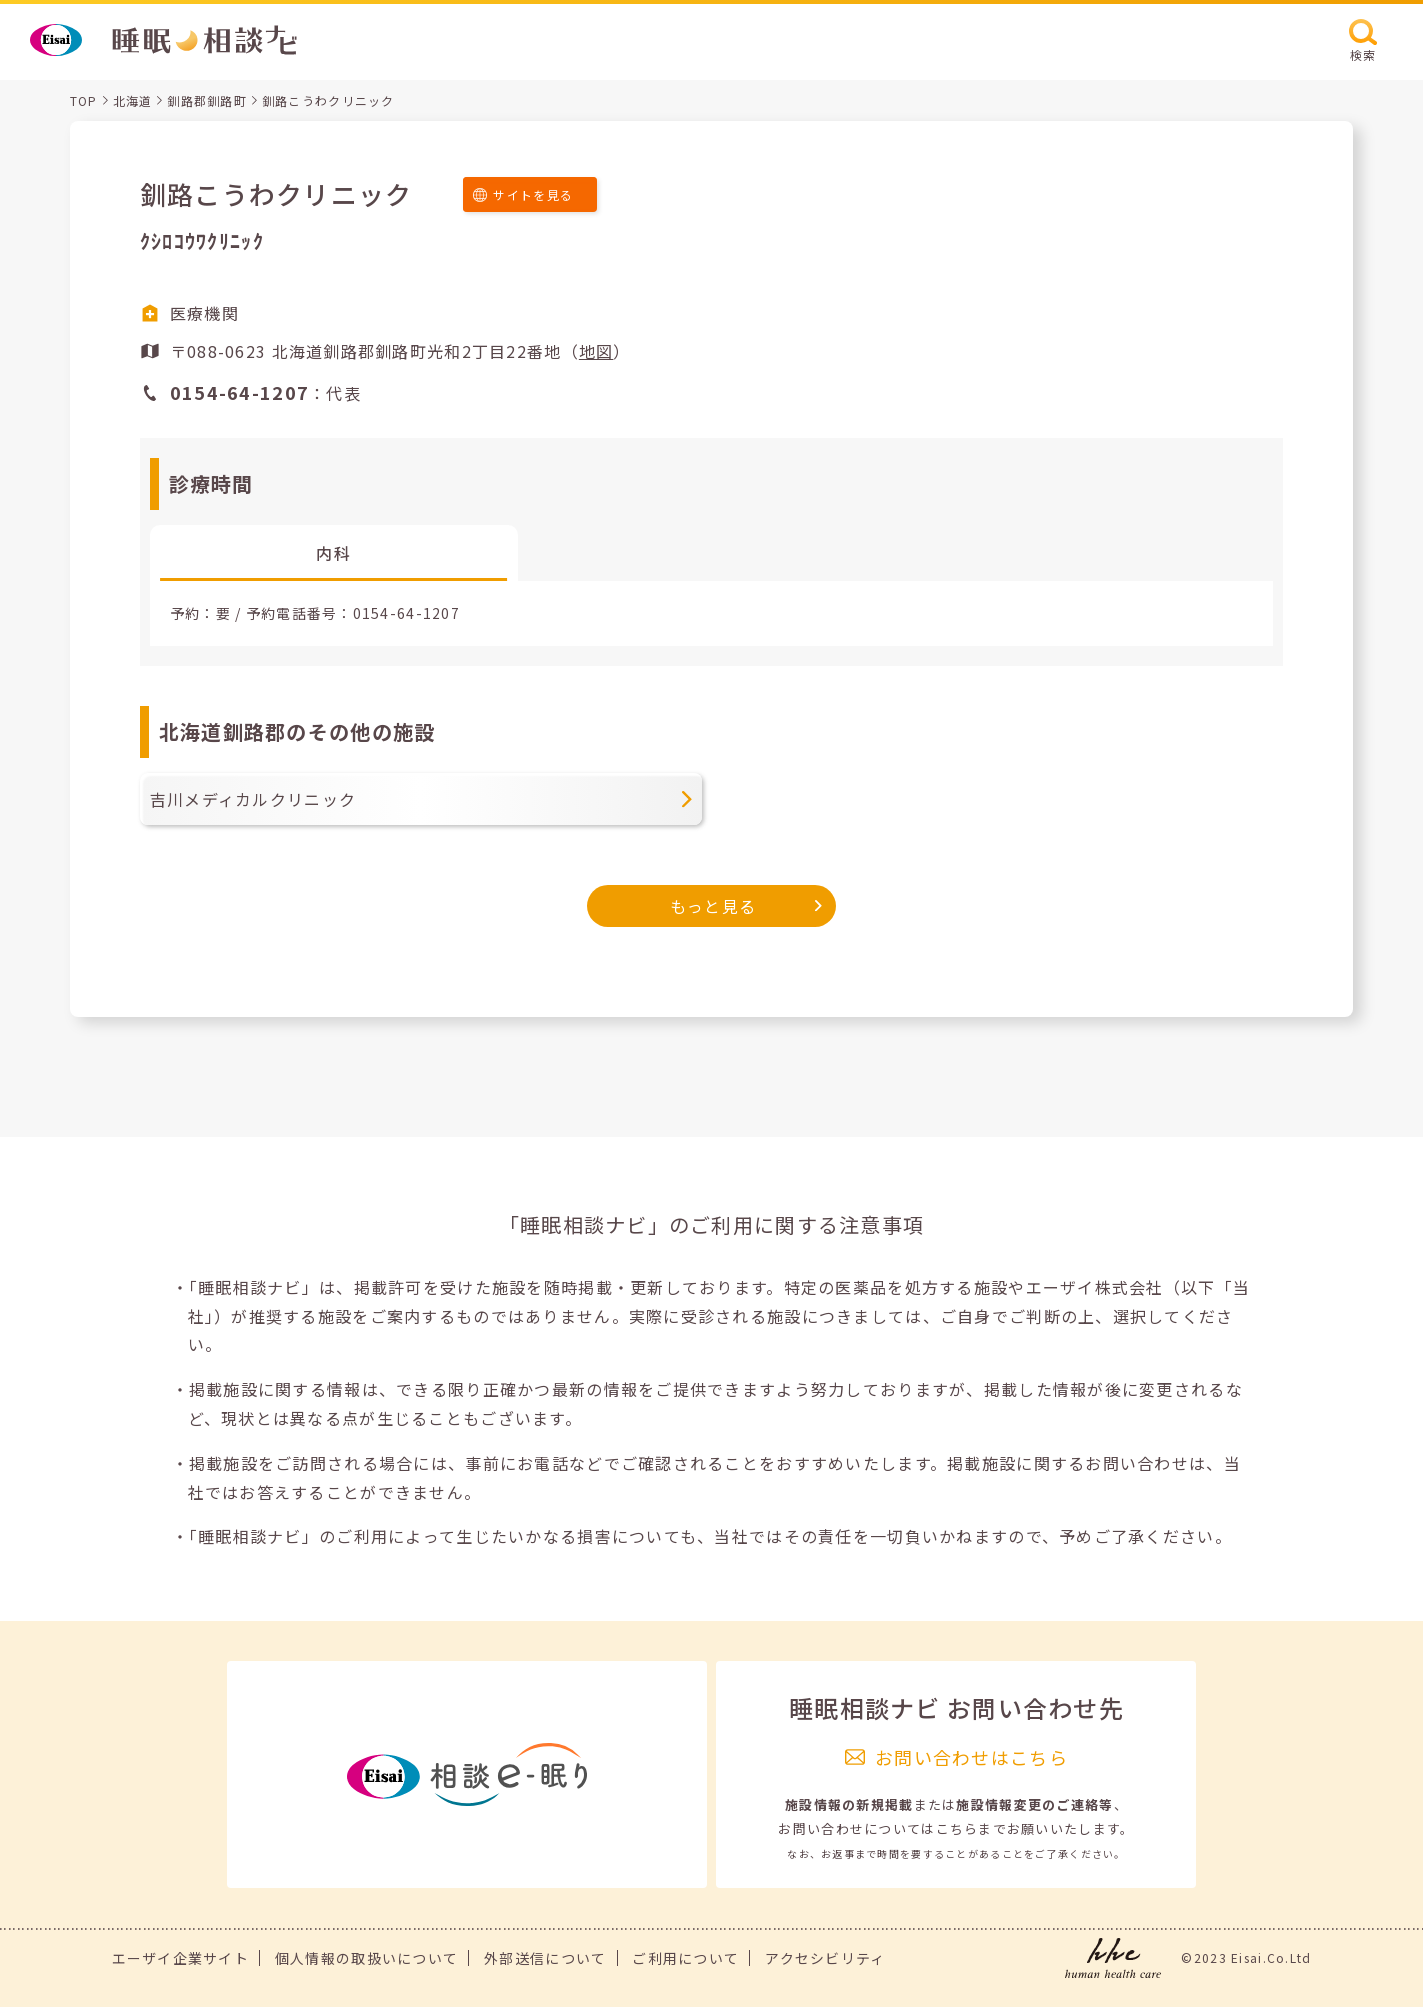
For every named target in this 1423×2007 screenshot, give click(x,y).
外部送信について (545, 1958)
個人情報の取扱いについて (366, 1958)
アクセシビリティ (825, 1958)
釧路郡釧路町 (207, 100)
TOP (84, 100)
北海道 (133, 100)
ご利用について (685, 1958)
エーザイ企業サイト (181, 1958)
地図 (596, 351)
